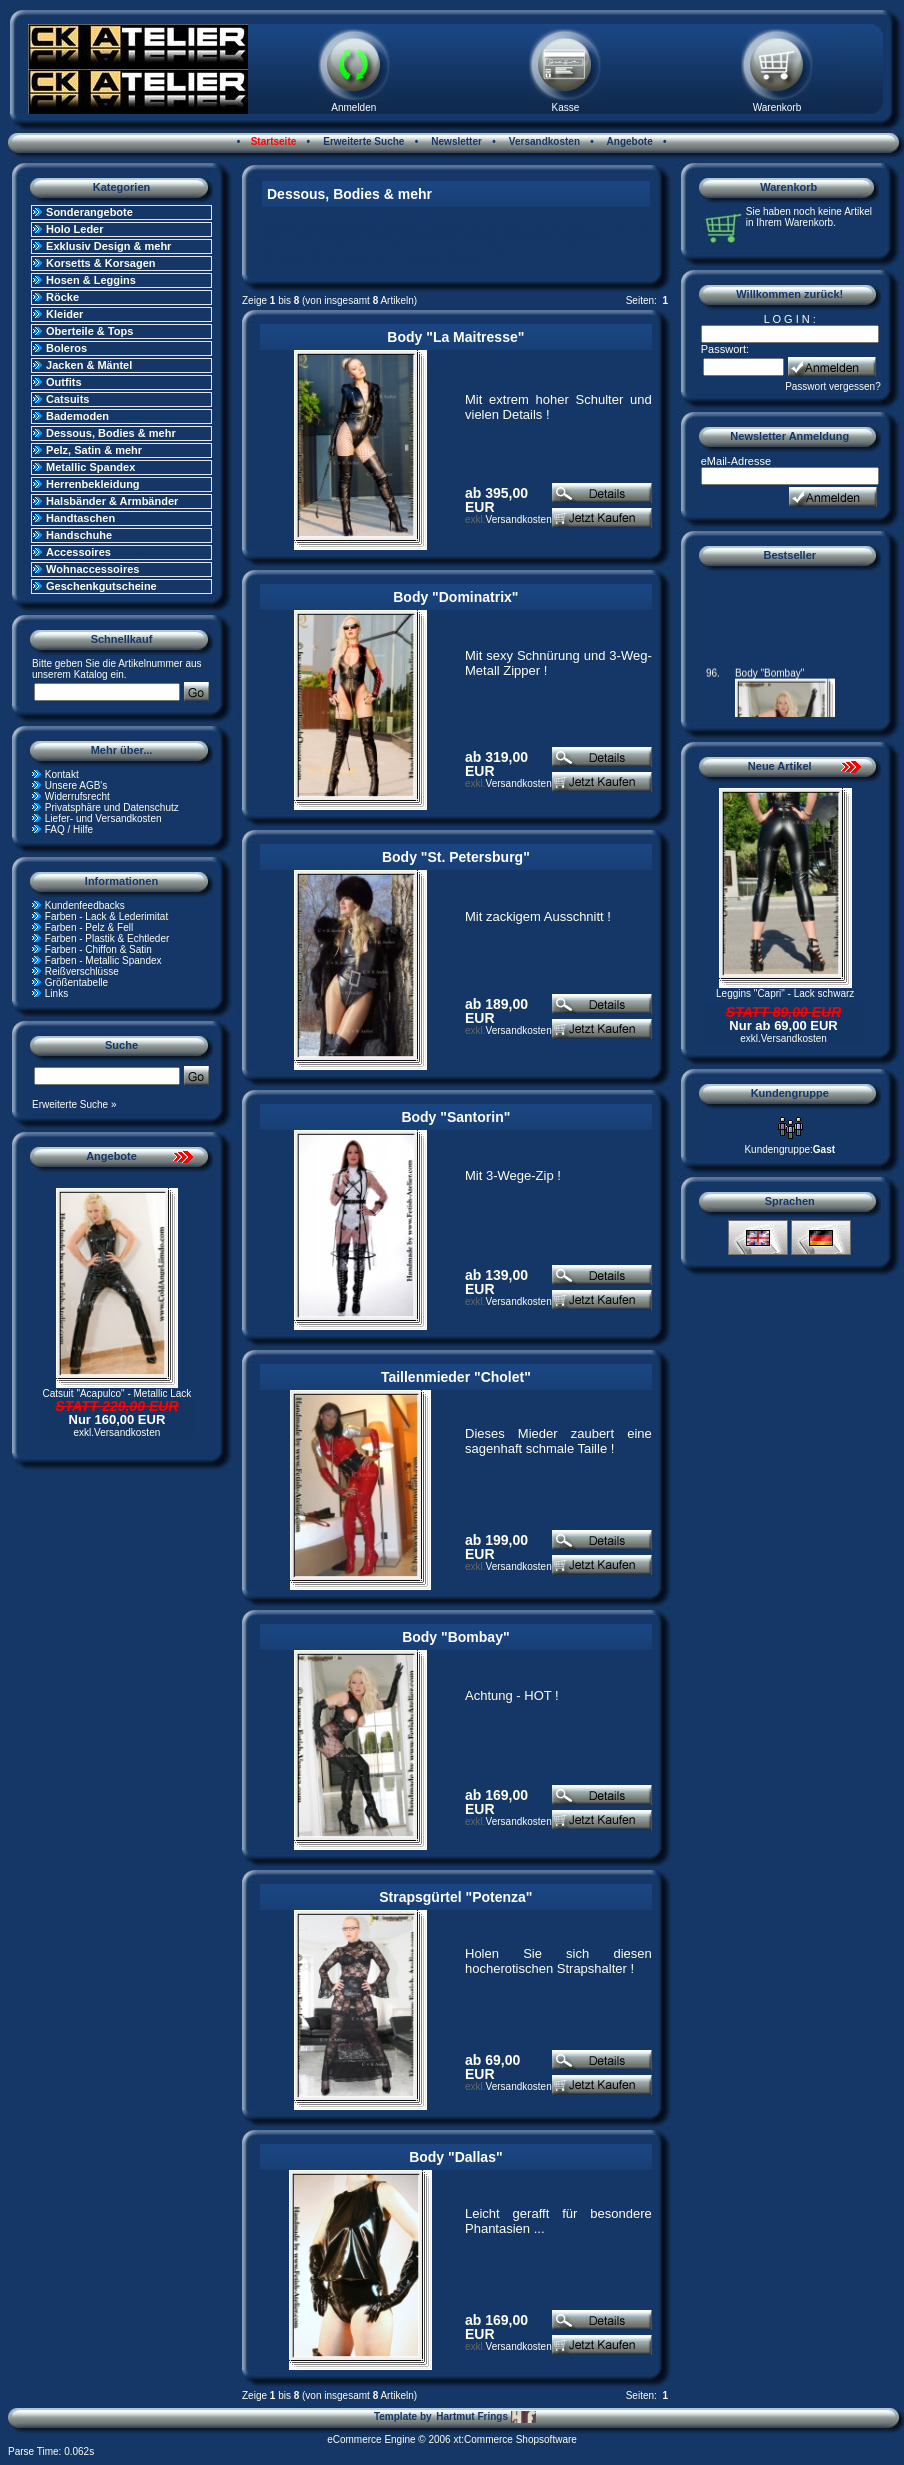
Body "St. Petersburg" (456, 857)
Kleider (64, 314)
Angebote (628, 141)
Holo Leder (74, 229)
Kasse (565, 107)
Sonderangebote (89, 212)
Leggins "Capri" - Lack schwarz (785, 993)
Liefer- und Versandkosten (103, 818)
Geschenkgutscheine (101, 586)
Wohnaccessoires (92, 569)
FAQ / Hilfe (69, 829)
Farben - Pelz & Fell (89, 927)
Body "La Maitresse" (455, 337)
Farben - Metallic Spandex (103, 960)
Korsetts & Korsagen (100, 263)
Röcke (62, 297)
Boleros (66, 348)
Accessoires (78, 552)
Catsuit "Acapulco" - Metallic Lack (117, 1393)
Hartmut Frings (485, 2417)
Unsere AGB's (76, 785)
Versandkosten (543, 141)
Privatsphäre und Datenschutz (112, 807)
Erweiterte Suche (362, 141)
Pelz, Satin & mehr (94, 450)
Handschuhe (79, 535)
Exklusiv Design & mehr (108, 246)
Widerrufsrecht (77, 796)
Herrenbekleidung (93, 484)
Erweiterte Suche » (74, 1104)
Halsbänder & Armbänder (112, 501)
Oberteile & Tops (89, 331)
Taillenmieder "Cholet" (456, 1377)
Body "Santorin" (455, 1117)
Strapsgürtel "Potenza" (455, 1897)
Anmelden (353, 107)
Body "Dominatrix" (455, 597)
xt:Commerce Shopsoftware (514, 2439)
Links (56, 993)
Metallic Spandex (90, 467)
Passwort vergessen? (833, 386)
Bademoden (77, 416)
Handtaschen (80, 518)
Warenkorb (777, 107)
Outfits (63, 382)
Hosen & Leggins (91, 280)
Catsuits (67, 399)
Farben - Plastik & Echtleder (107, 938)
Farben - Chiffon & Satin (98, 949)
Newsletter (455, 141)
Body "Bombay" (455, 1637)
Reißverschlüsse (82, 971)
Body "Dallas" (455, 2157)
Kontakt (62, 774)
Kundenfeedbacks (85, 905)
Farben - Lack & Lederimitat (106, 916)
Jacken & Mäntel (89, 365)
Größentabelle (76, 982)
